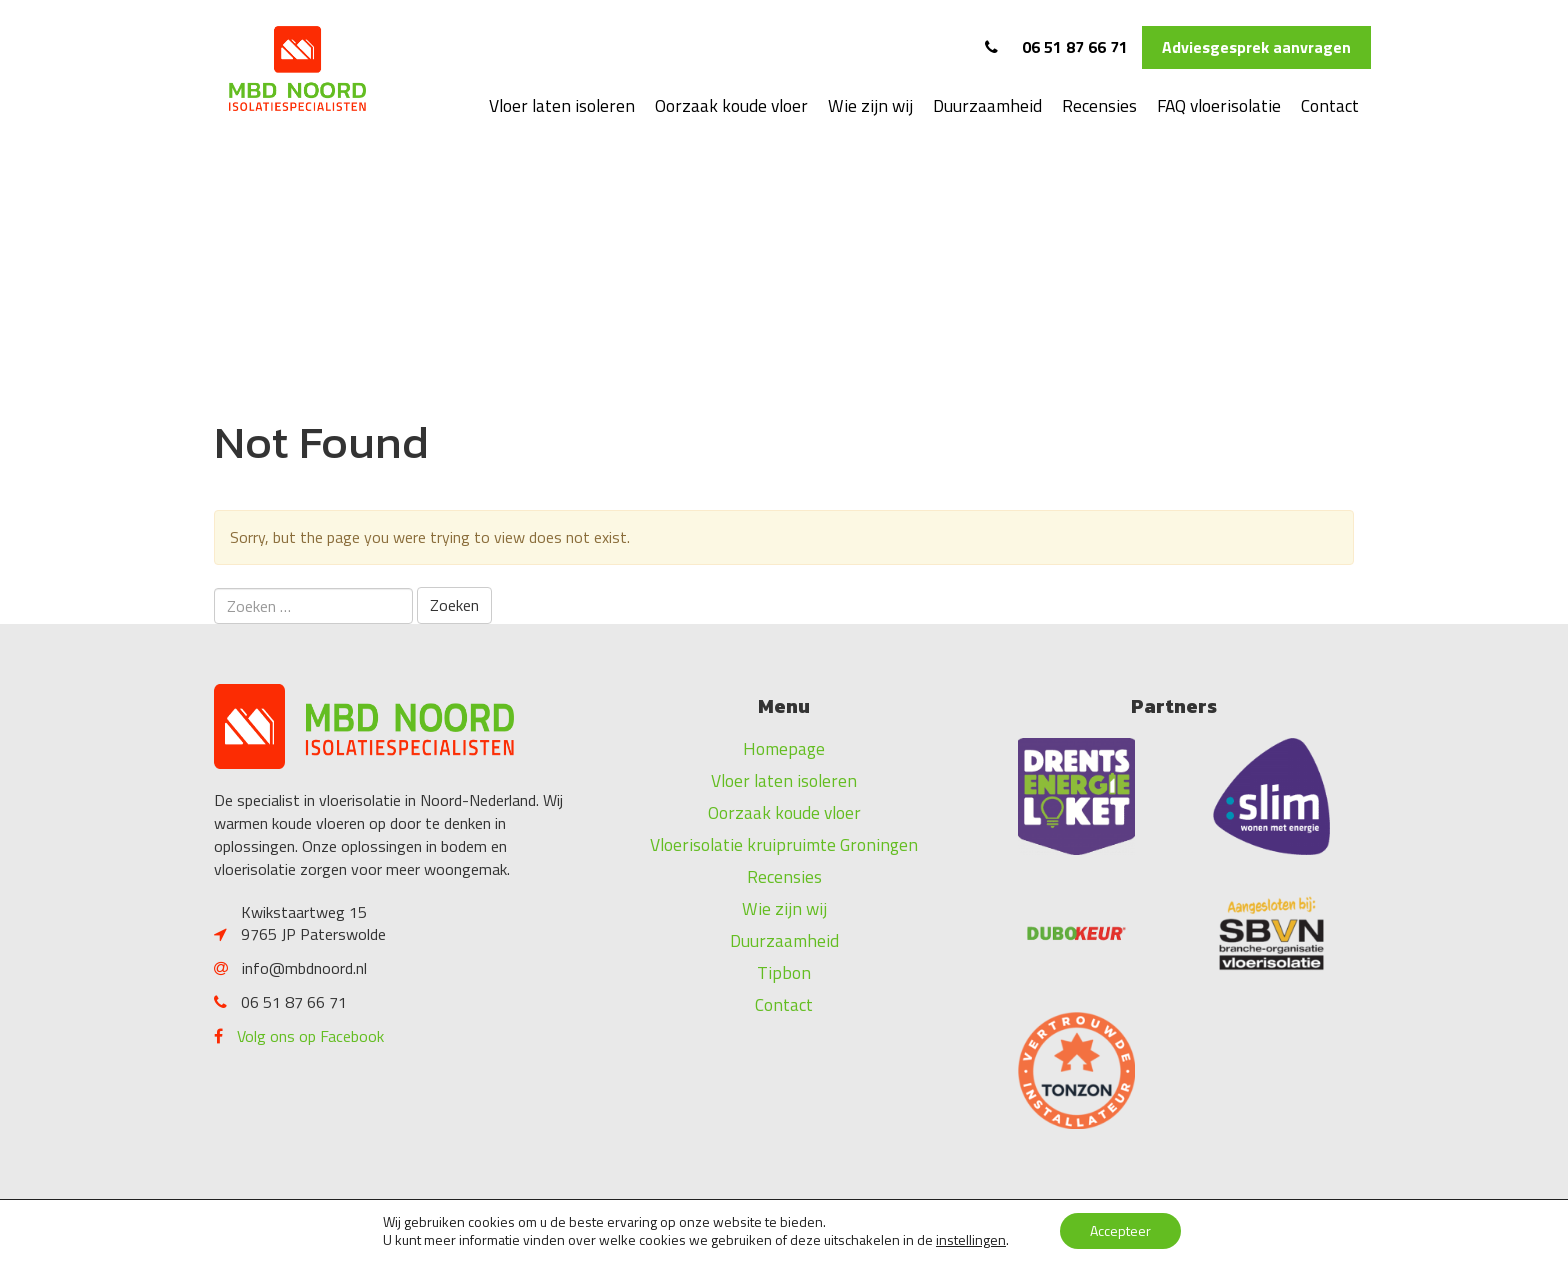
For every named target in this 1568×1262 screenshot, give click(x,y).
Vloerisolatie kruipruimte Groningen (784, 844)
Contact (1330, 105)
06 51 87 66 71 (1056, 47)
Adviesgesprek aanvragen (1256, 47)
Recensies (1099, 105)
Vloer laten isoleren (562, 105)
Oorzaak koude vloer (731, 105)
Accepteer (1120, 1230)
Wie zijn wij (870, 105)
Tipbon (784, 972)
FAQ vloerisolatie (1219, 105)
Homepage (784, 748)
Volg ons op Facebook (310, 1036)
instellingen (971, 1240)
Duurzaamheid (987, 105)
